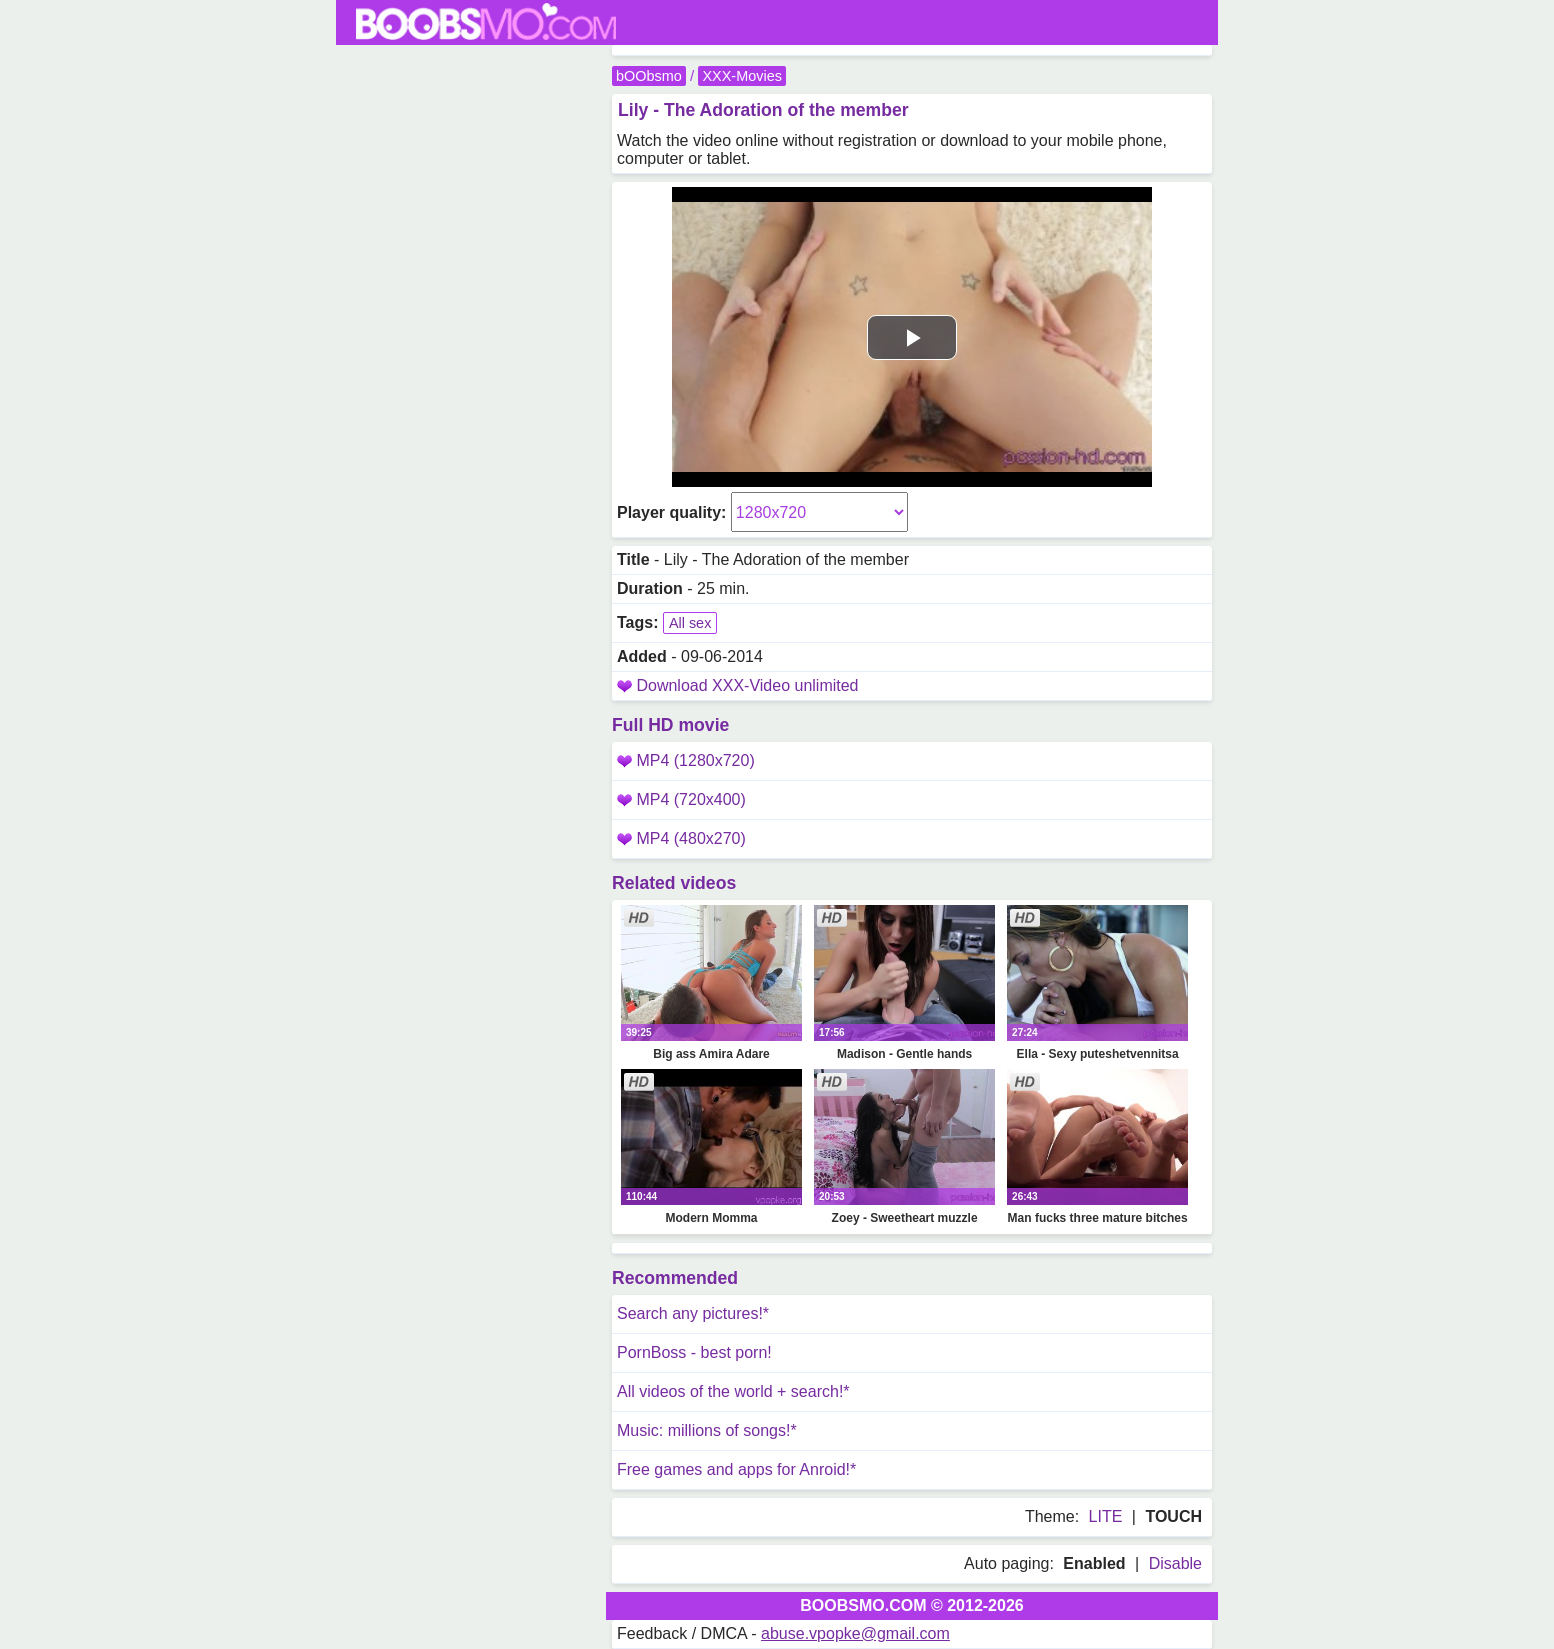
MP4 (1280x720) (686, 760)
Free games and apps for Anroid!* (736, 1469)
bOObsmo (649, 76)
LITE (1106, 1516)
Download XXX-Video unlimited (747, 685)
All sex (690, 623)
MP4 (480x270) (681, 838)
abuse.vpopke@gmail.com (855, 1633)
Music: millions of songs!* (707, 1430)
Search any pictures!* (693, 1313)
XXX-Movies (741, 76)
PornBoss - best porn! (694, 1352)
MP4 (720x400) (681, 799)
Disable (1175, 1563)
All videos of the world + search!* (733, 1391)
